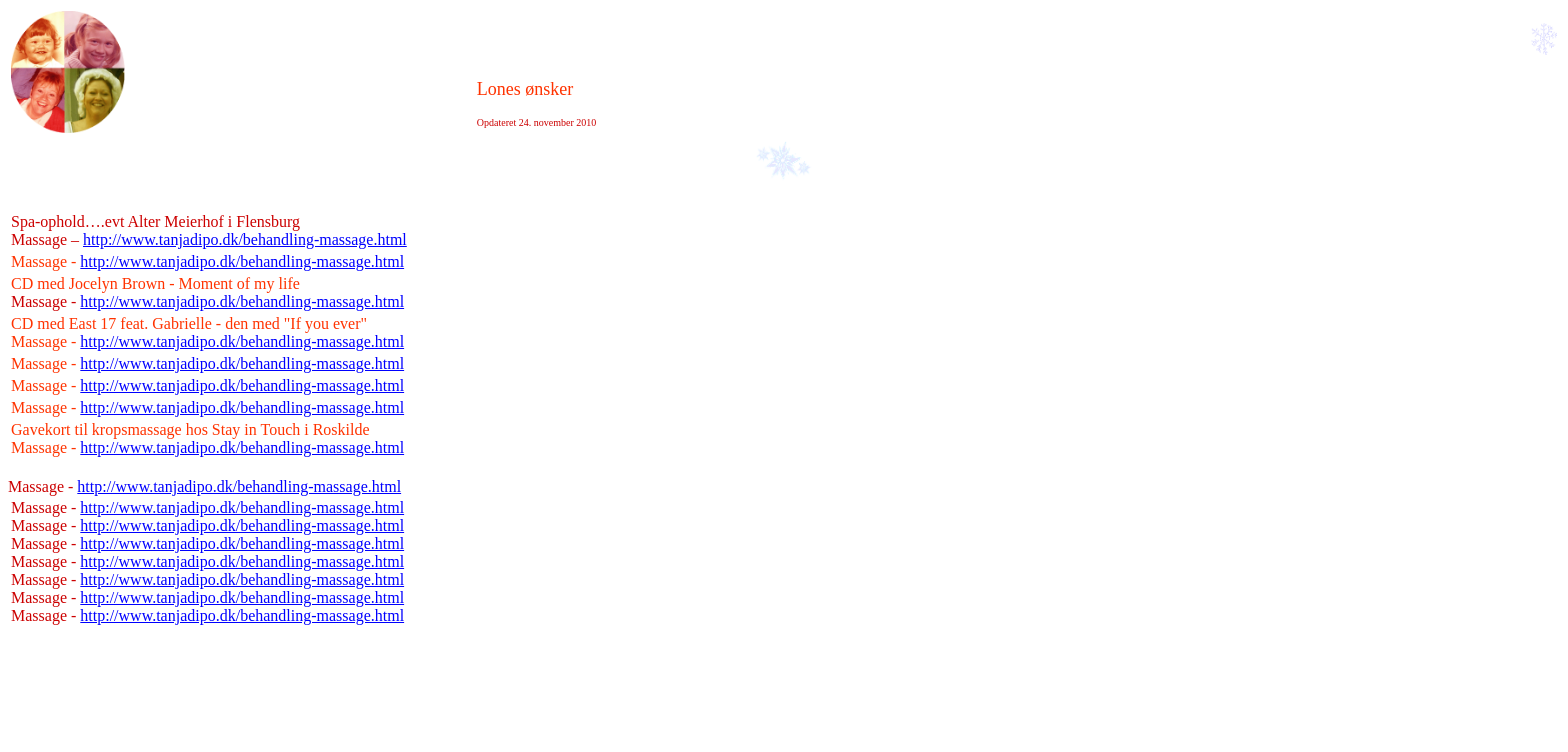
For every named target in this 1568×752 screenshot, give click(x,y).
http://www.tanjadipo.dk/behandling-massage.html (245, 239)
